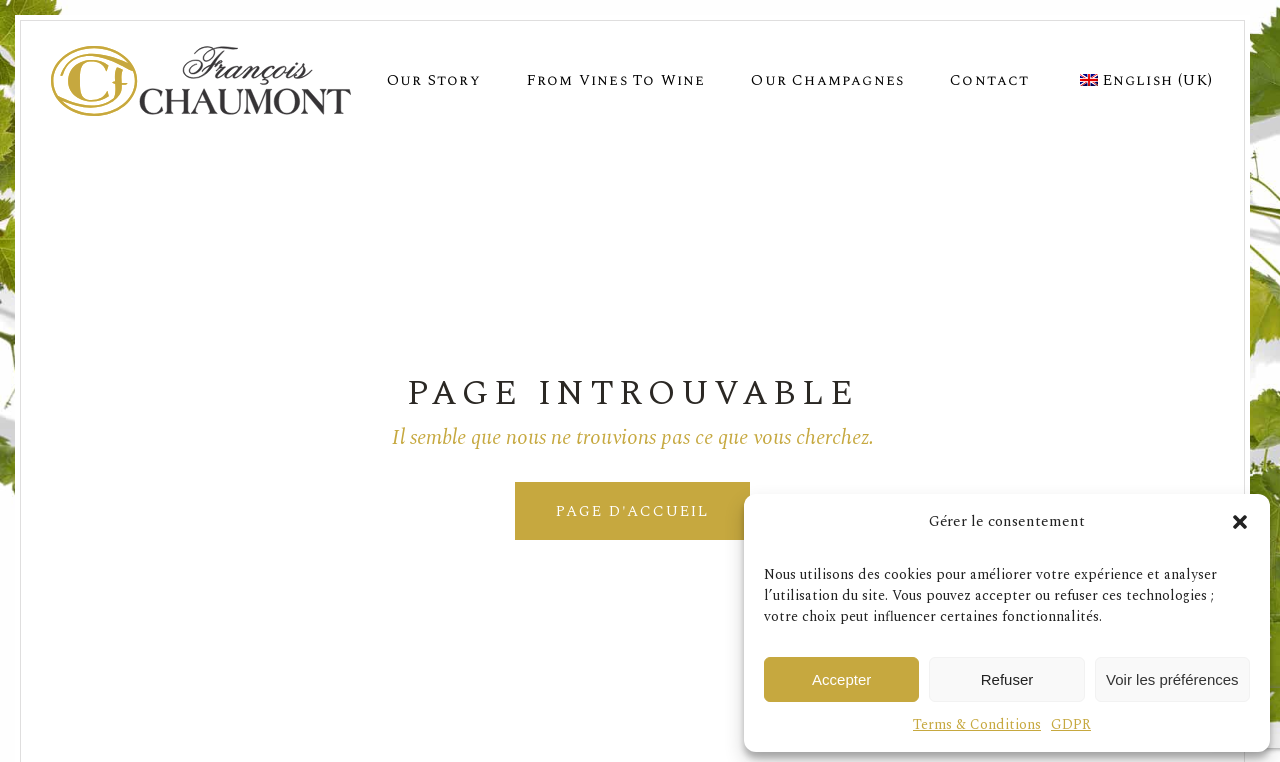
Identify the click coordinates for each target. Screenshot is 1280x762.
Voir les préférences (1172, 679)
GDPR (1071, 724)
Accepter (841, 679)
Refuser (1007, 679)
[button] (1240, 522)
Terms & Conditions (977, 724)
